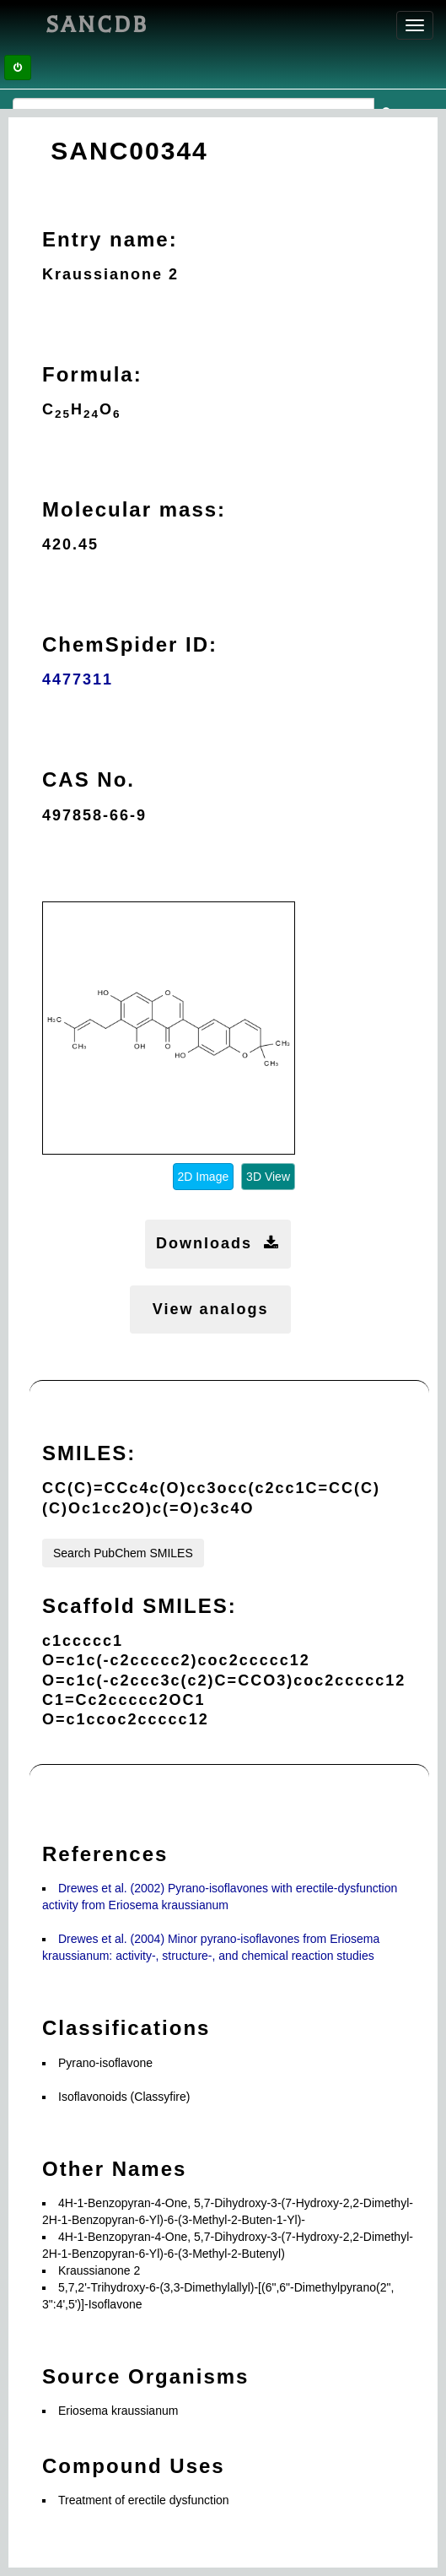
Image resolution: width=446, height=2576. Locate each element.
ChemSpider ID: (130, 644)
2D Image (203, 1176)
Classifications (126, 2027)
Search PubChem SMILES (123, 1553)
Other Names (114, 2168)
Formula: (92, 374)
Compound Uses (133, 2465)
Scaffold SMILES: (139, 1605)
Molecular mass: (134, 509)
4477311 (77, 679)
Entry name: (110, 239)
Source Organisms (145, 2376)
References (105, 1854)
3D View (268, 1176)
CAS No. (88, 779)
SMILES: (89, 1453)
